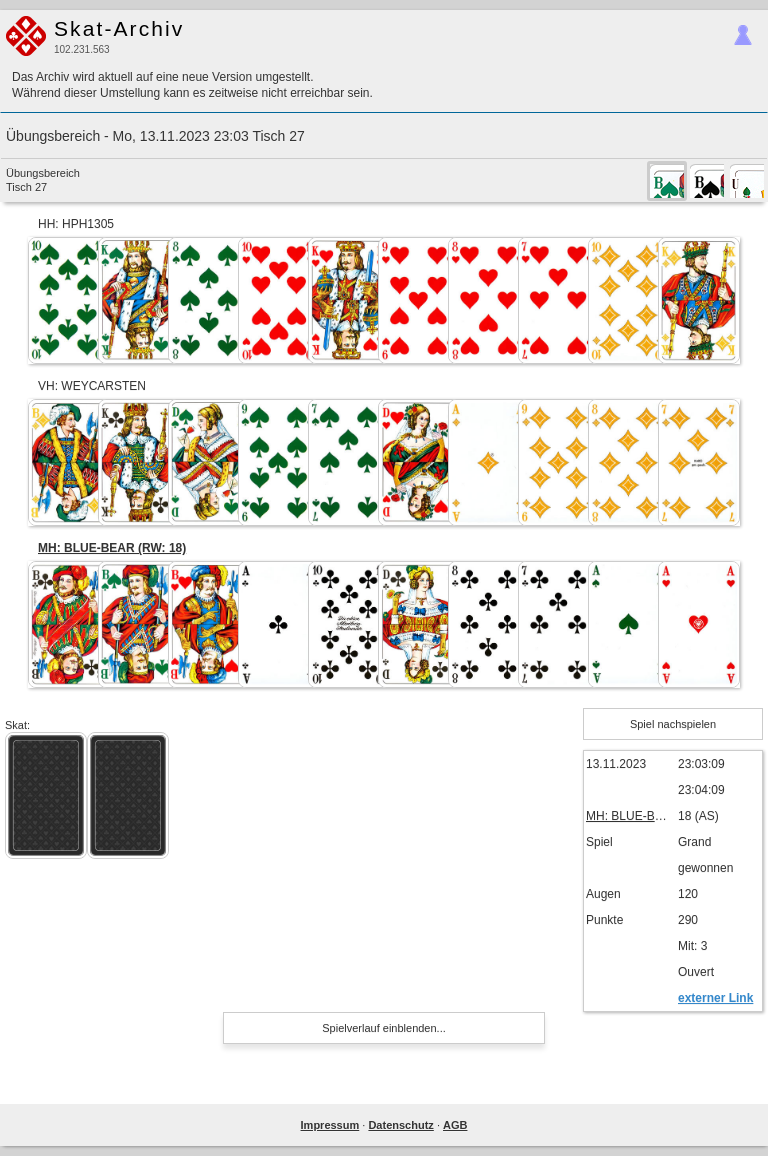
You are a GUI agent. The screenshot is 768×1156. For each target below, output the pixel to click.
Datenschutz (400, 1125)
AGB (455, 1125)
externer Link (715, 998)
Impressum (330, 1125)
